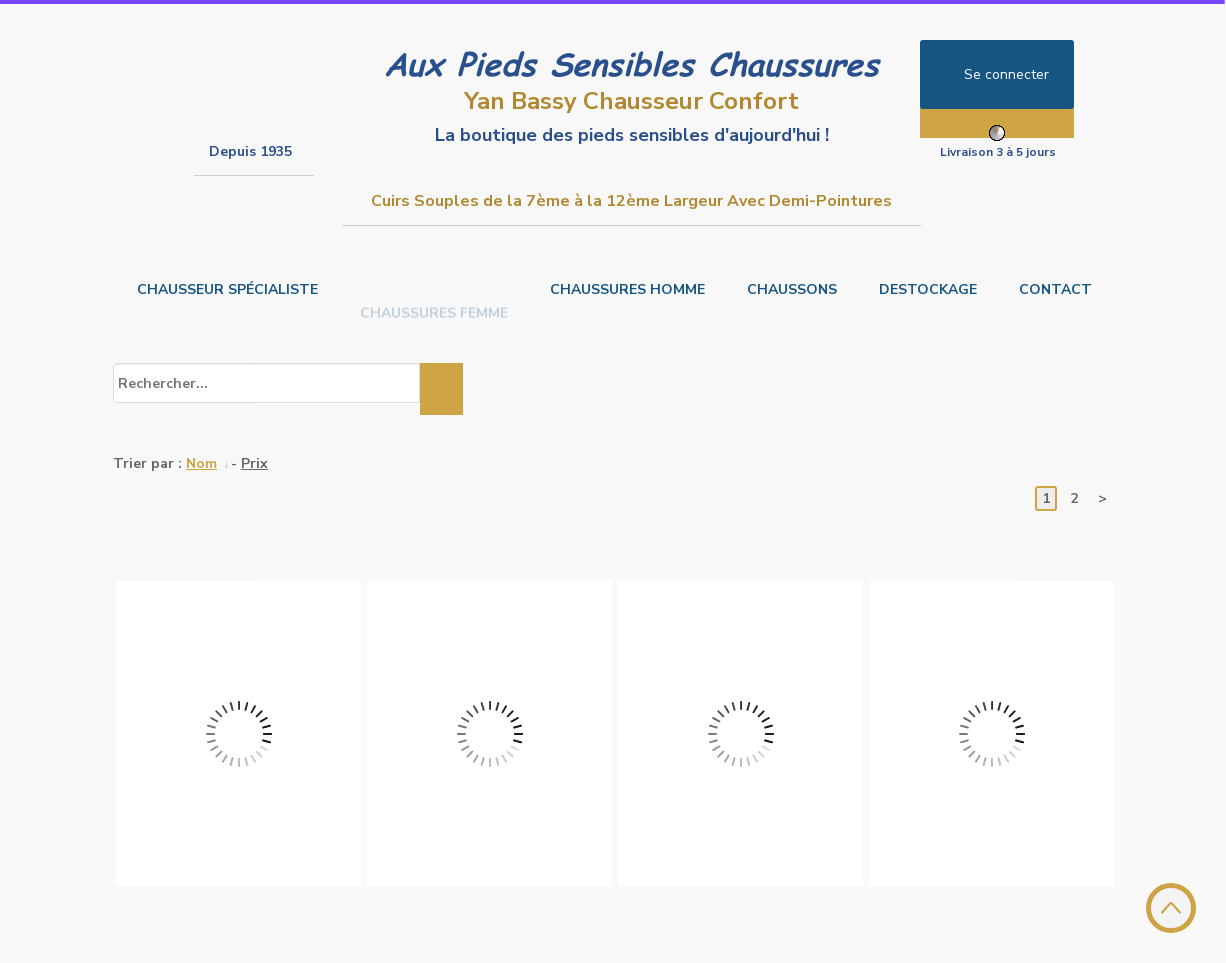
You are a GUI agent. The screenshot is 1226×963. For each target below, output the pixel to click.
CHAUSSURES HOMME (627, 289)
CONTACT (1055, 289)
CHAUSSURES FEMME (434, 289)
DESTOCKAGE (928, 289)
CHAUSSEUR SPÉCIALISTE (227, 289)
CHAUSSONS (792, 289)
